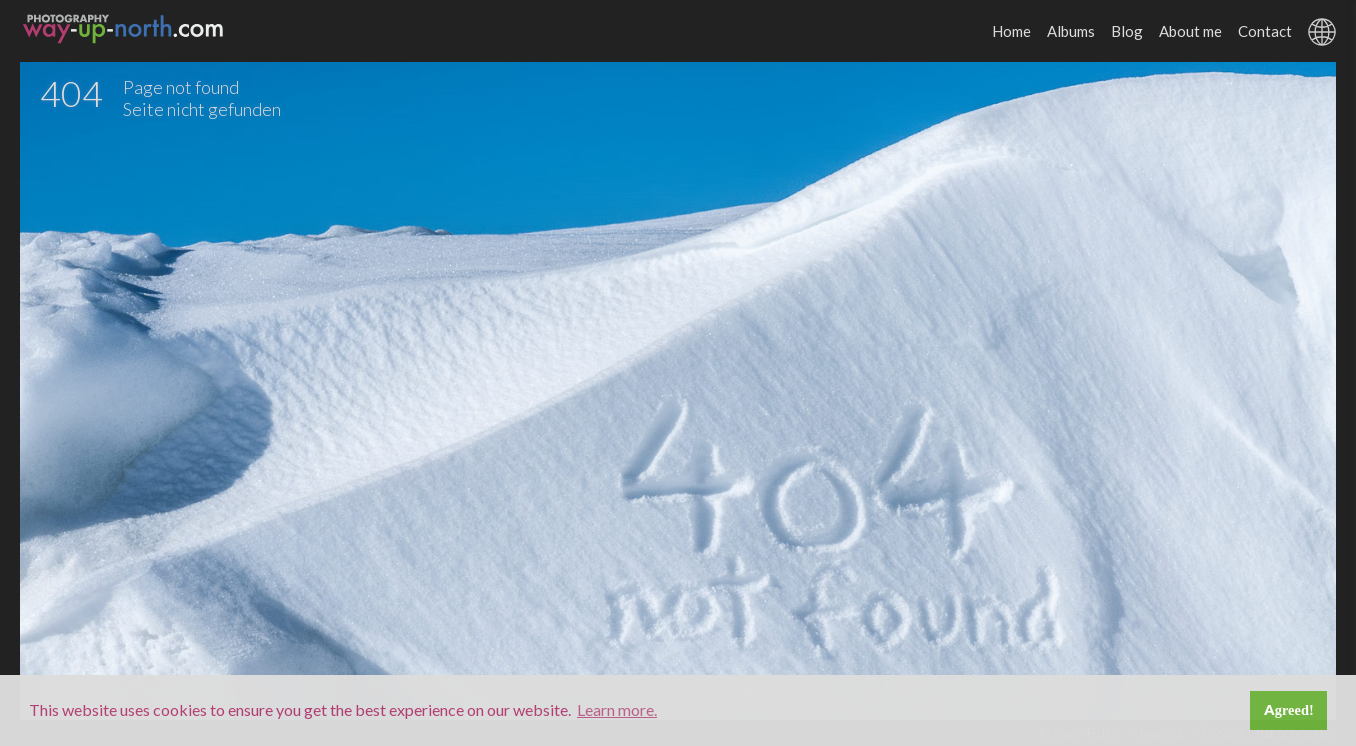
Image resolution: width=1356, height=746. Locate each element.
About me (1190, 31)
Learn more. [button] (617, 709)
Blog (1127, 31)
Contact (1265, 31)
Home (1011, 31)
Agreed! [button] (1289, 709)
